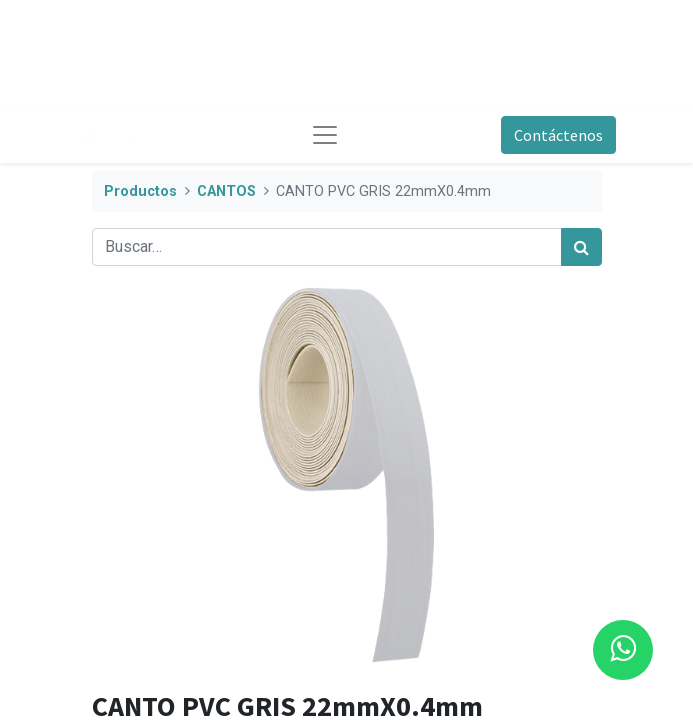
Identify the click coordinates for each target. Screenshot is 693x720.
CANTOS (226, 191)
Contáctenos (558, 135)
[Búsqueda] (581, 247)
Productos (140, 191)
